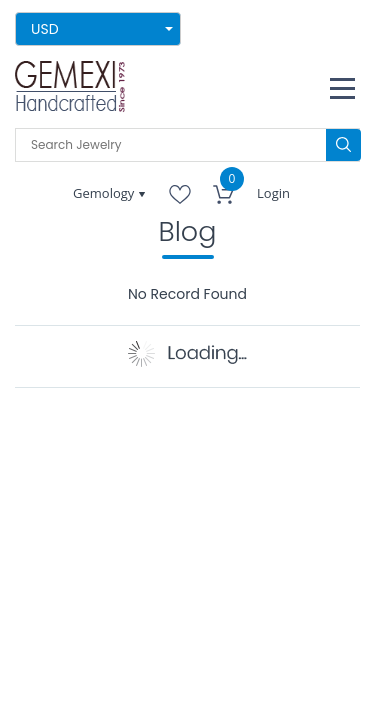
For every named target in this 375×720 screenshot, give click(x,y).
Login (273, 193)
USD (45, 29)
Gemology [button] (105, 193)
